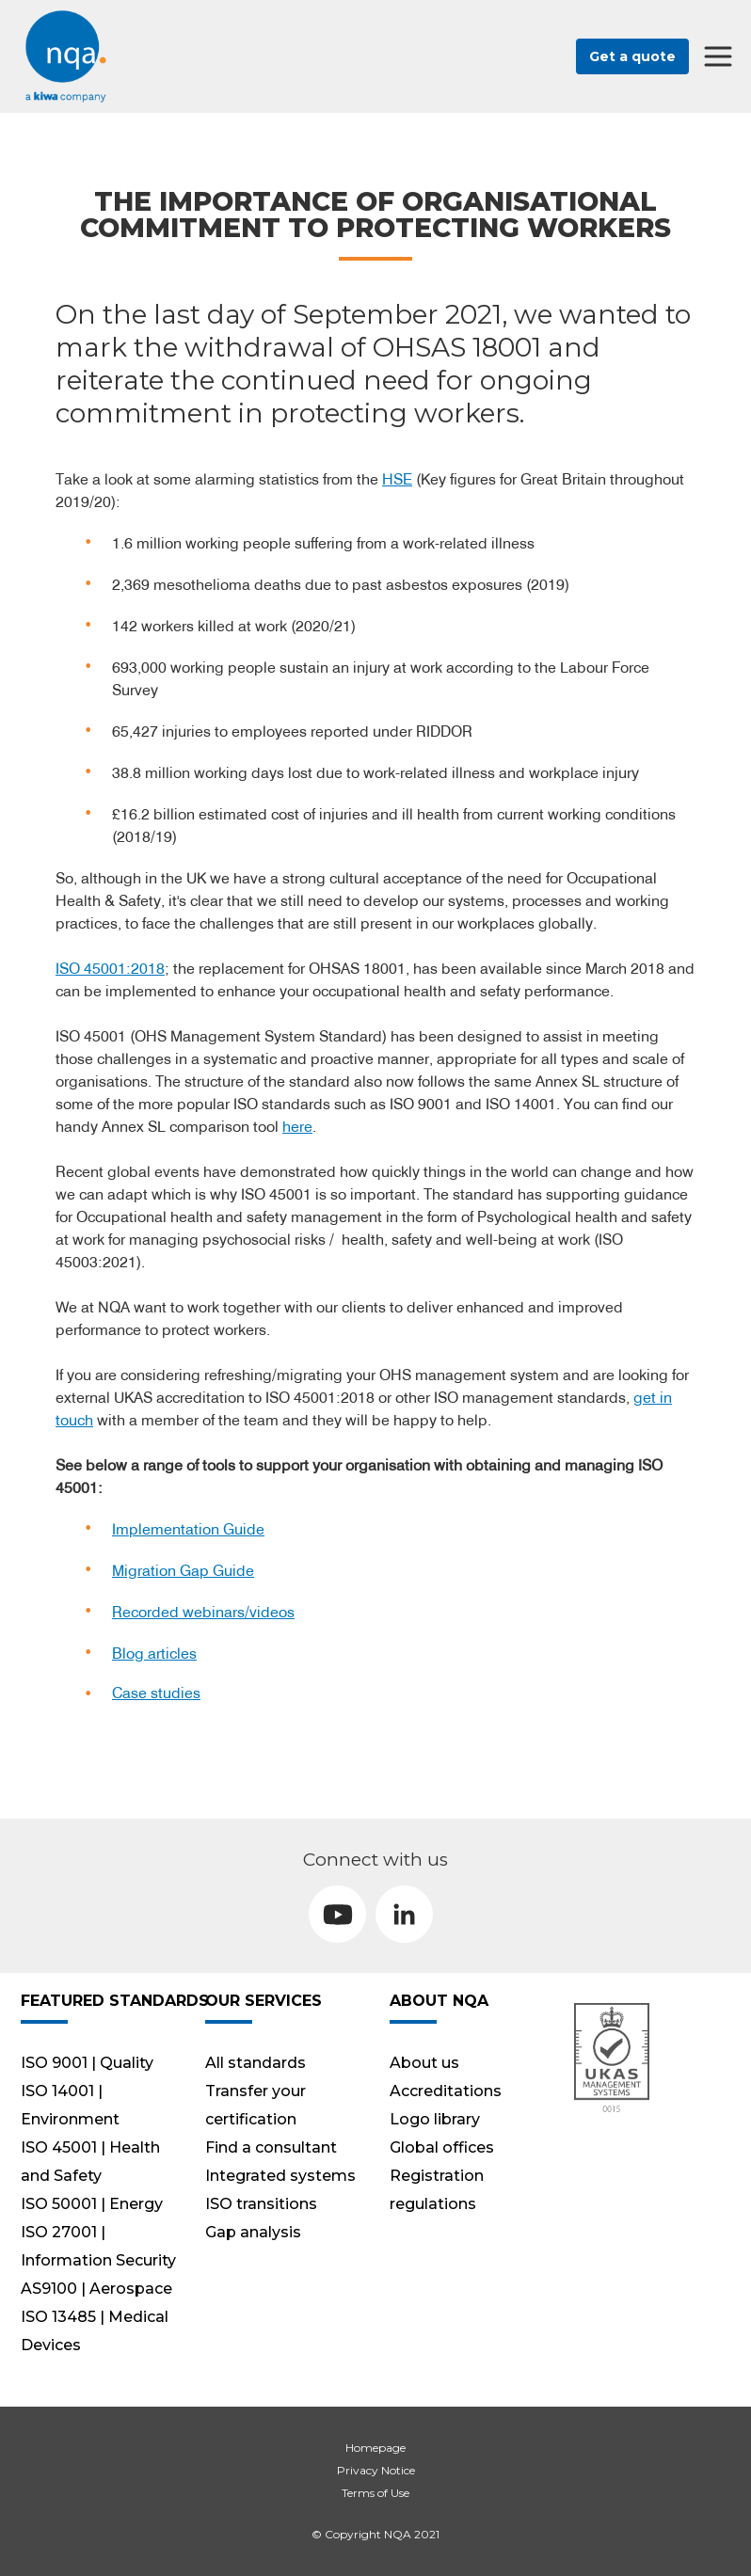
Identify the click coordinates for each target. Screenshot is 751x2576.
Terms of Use (375, 2493)
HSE (397, 478)
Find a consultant (271, 2147)
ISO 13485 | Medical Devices (94, 2331)
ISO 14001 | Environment (70, 2105)
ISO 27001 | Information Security (98, 2246)
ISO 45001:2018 (110, 968)
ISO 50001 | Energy (92, 2204)
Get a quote (632, 56)
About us (424, 2063)
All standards (255, 2063)
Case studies (156, 1692)
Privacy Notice (376, 2470)
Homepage (375, 2448)
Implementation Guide (188, 1528)
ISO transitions (261, 2204)
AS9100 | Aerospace (96, 2289)
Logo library (435, 2119)
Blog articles (154, 1653)
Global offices (442, 2147)
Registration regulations (437, 2190)
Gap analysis (253, 2232)
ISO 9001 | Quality (87, 2063)
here (297, 1126)
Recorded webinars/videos (203, 1611)
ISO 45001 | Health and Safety (90, 2162)
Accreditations (446, 2091)
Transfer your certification (255, 2105)
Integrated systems (280, 2176)
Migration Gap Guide (183, 1570)
